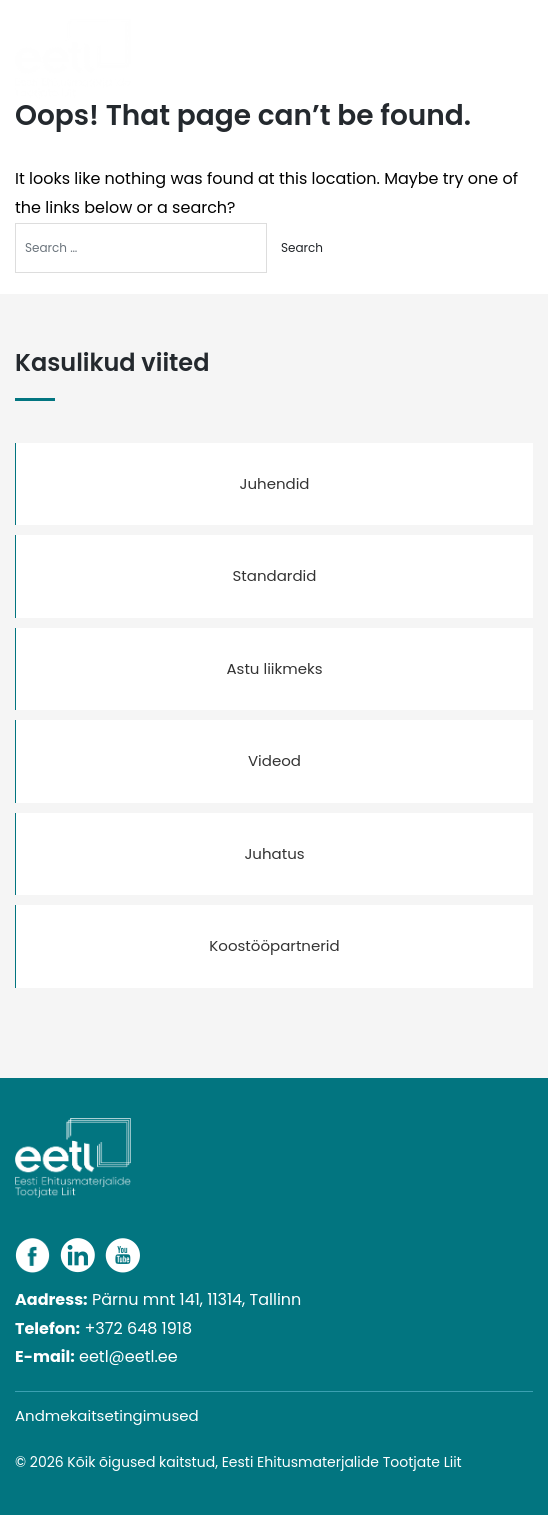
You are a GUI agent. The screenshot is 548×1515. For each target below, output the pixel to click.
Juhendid (274, 483)
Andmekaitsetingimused (107, 1415)
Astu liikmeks (274, 668)
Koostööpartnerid (274, 945)
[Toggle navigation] (524, 42)
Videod (274, 760)
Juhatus (274, 853)
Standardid (275, 575)
